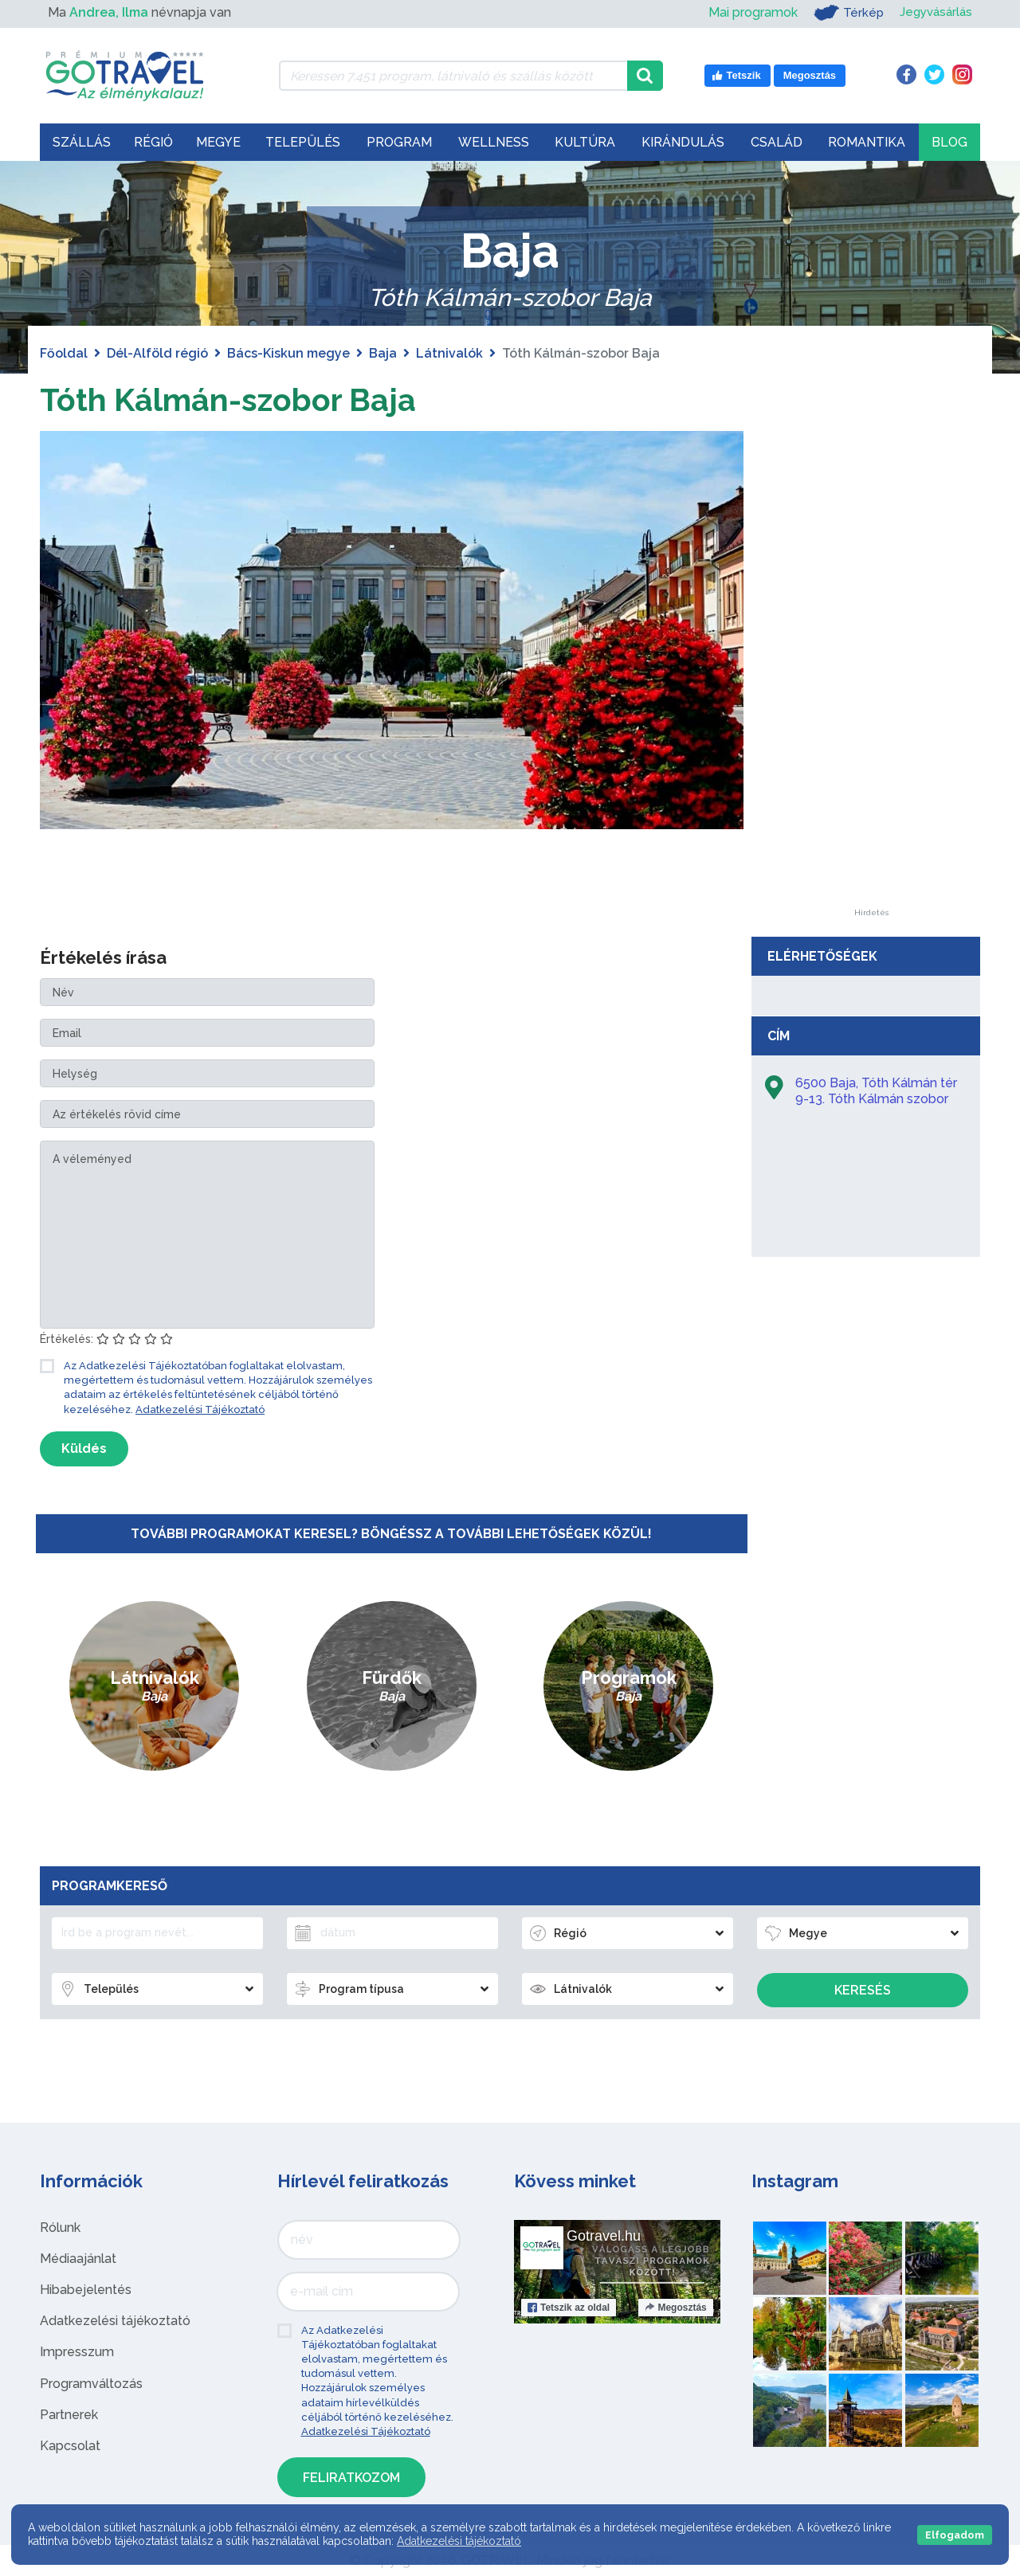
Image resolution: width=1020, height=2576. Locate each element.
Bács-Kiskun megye (288, 353)
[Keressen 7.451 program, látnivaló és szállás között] (453, 76)
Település (302, 142)
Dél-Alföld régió (157, 353)
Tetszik (569, 2306)
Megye (218, 142)
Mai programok (747, 12)
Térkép (843, 13)
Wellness (493, 142)
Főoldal (64, 353)
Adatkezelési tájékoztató (115, 2320)
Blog (949, 142)
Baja (383, 353)
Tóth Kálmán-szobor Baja (230, 399)
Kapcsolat (70, 2445)
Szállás (82, 142)
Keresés (862, 1990)
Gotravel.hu (604, 2235)
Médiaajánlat (78, 2258)
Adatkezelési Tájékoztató (200, 1409)
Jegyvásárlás (933, 12)
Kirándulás (682, 142)
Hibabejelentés (85, 2289)
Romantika (866, 142)
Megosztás (675, 2306)
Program (399, 142)
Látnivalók (449, 353)
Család (776, 142)
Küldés (84, 1448)
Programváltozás (91, 2382)
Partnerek (69, 2414)
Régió (153, 142)
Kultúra (585, 142)
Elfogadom (954, 2535)
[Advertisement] (871, 670)
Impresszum (77, 2351)
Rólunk (60, 2226)
